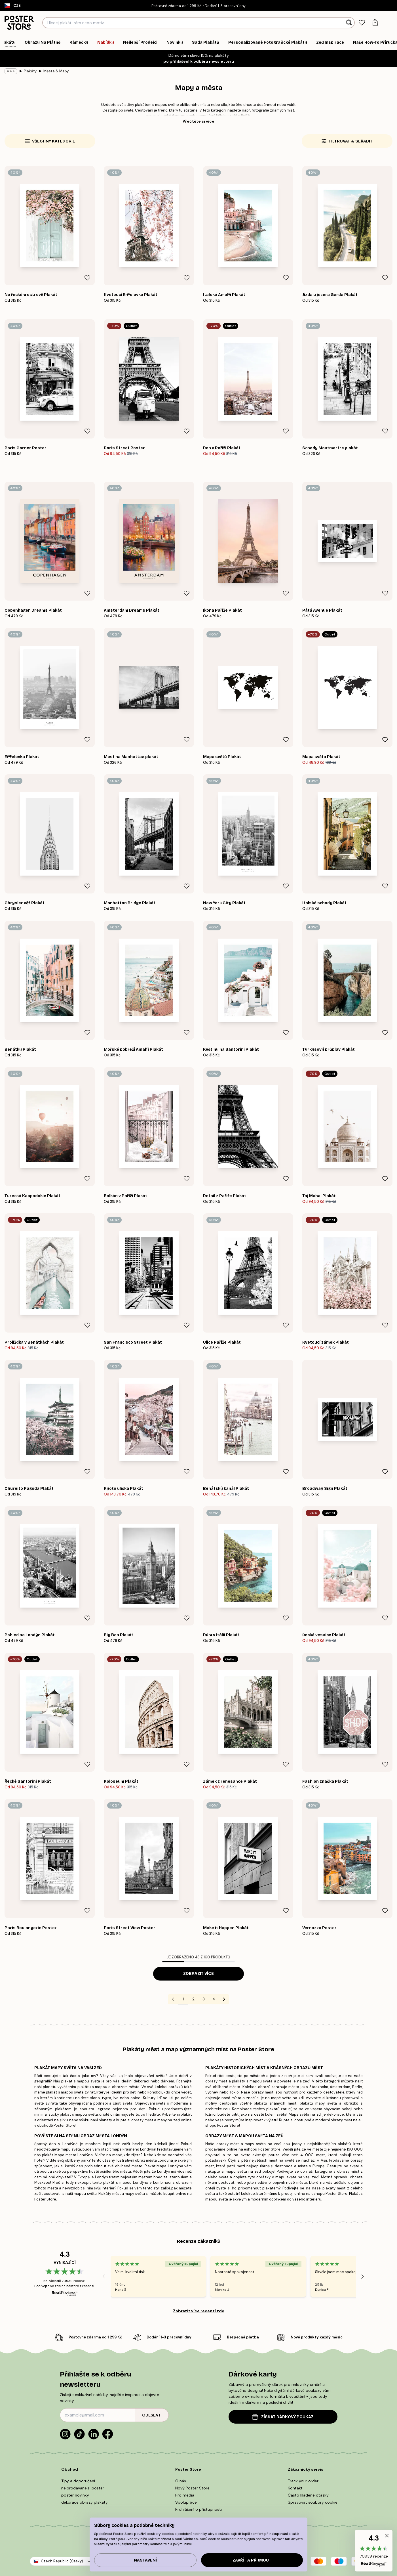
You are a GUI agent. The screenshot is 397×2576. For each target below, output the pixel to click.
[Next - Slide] (362, 2276)
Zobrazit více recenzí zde (198, 2310)
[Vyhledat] (349, 22)
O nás (180, 2480)
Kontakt (295, 2488)
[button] (373, 2550)
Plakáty (30, 71)
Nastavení (145, 2560)
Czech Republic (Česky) (61, 2561)
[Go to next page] (224, 1999)
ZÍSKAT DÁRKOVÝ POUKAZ (283, 2417)
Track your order (303, 2480)
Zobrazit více (198, 1973)
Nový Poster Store (192, 2488)
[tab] (361, 23)
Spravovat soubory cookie (312, 2502)
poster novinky (75, 2495)
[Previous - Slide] (103, 2276)
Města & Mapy (56, 71)
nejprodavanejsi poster (82, 2488)
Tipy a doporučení (78, 2480)
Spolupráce (186, 2502)
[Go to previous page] (173, 1999)
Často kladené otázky (308, 2495)
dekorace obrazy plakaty (84, 2502)
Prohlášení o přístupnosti (198, 2509)
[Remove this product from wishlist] (87, 277)
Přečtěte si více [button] (198, 121)
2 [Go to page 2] (193, 1999)
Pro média (184, 2495)
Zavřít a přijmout (252, 2560)
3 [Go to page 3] (203, 1999)
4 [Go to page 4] (213, 1999)
